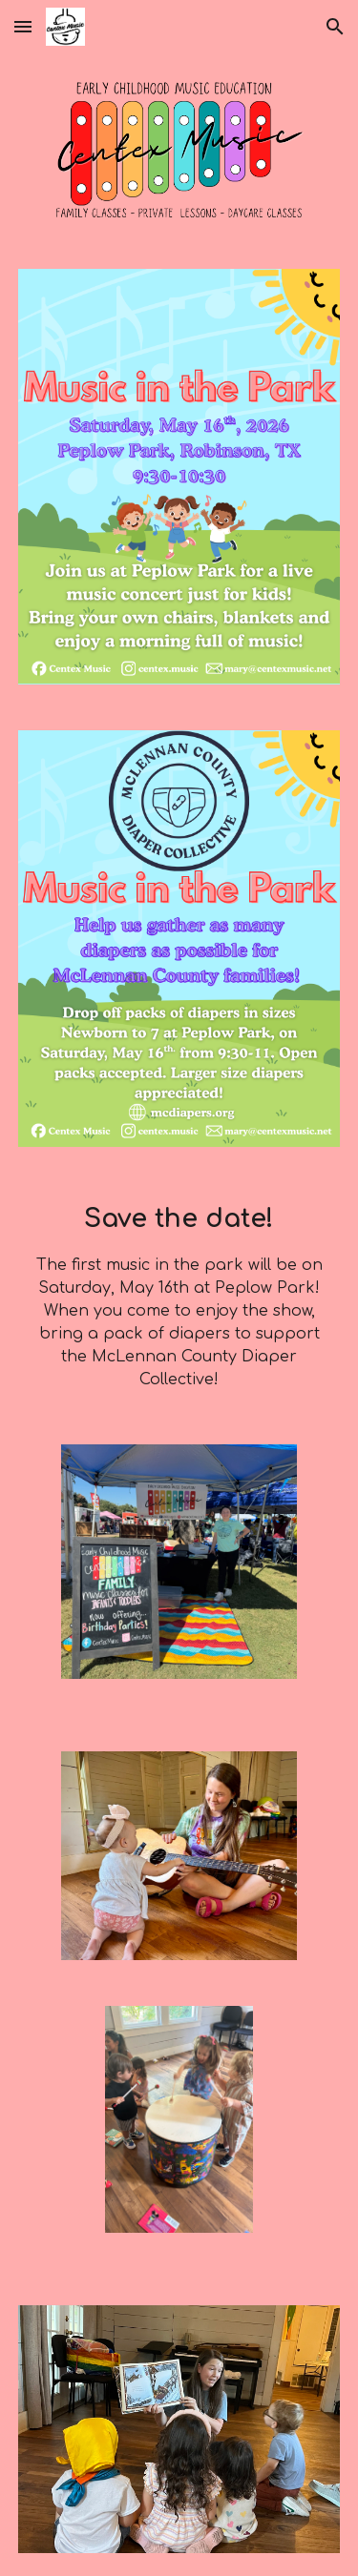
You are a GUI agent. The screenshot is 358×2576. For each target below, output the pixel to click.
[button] (23, 26)
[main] (179, 1296)
